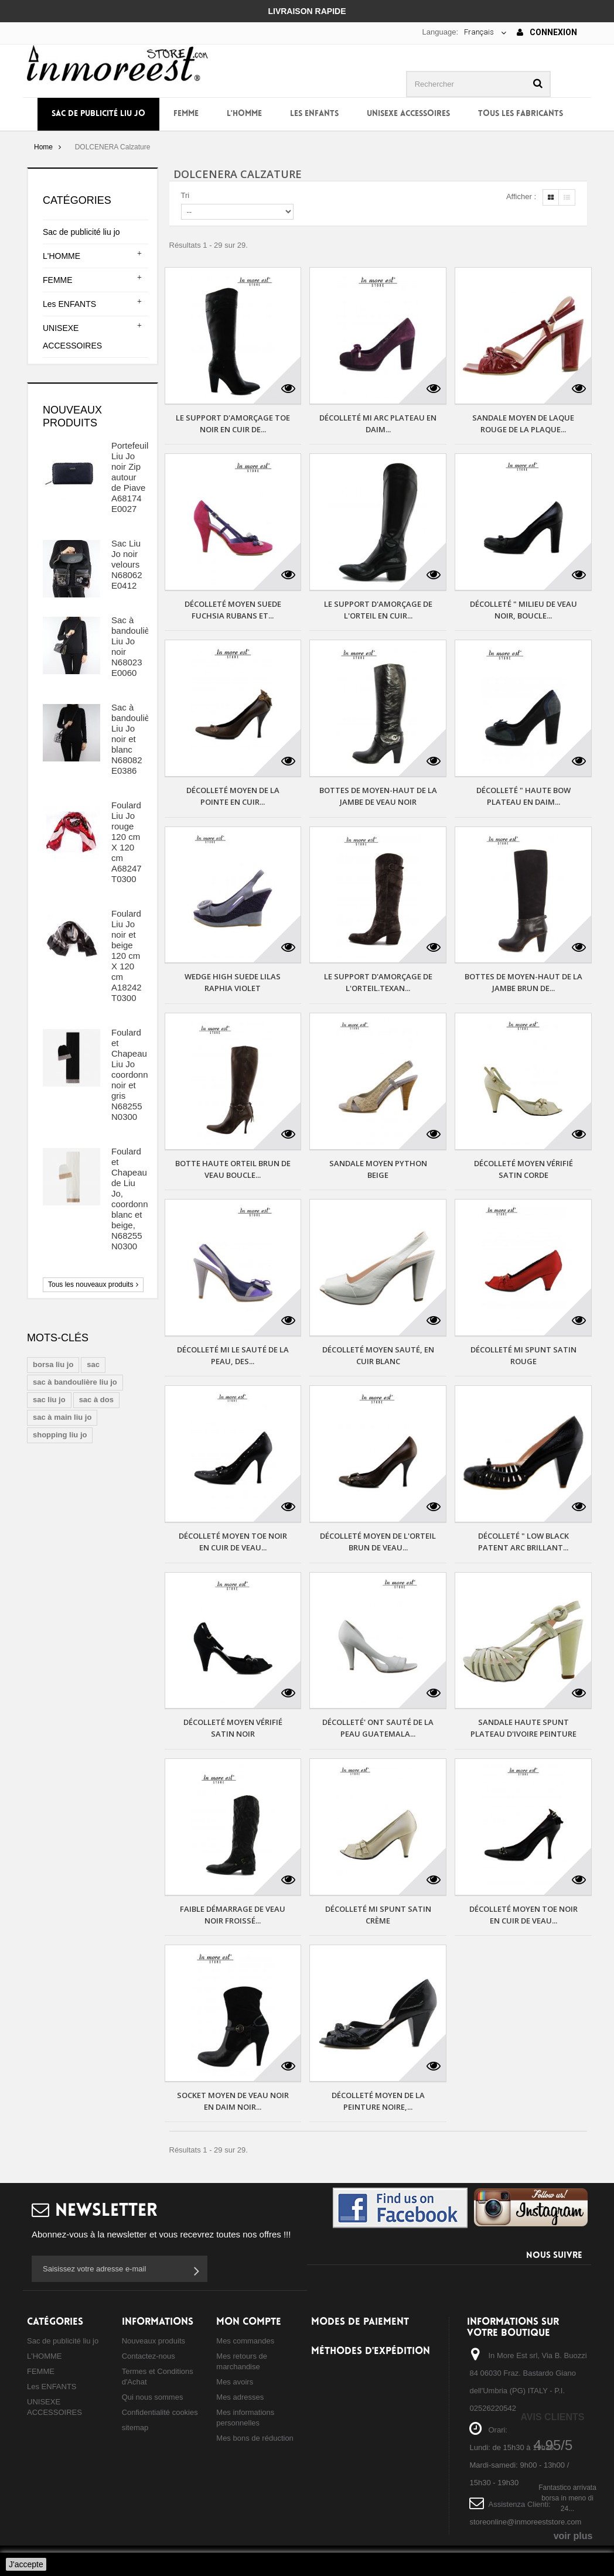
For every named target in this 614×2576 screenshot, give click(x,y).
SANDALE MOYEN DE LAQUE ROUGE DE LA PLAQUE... (523, 423)
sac (93, 1364)
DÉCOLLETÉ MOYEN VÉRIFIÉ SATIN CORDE (523, 1169)
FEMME (186, 114)
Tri (185, 195)
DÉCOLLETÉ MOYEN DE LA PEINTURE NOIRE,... (378, 2101)
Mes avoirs (234, 2381)
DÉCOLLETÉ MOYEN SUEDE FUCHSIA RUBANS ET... (233, 610)
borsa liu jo (53, 1364)
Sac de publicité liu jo (98, 114)
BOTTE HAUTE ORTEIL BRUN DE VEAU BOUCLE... (233, 1169)
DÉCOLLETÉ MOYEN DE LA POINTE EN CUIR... (232, 796)
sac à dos (96, 1399)
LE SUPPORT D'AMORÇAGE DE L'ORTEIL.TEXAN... (378, 982)
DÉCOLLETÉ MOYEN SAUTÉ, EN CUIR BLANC (378, 1355)
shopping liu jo (60, 1434)
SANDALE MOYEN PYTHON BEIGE (378, 1169)
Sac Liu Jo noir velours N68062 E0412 (126, 564)
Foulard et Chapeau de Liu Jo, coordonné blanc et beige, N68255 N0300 (132, 1198)
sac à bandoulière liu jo (75, 1382)
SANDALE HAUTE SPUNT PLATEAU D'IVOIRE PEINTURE (523, 1728)
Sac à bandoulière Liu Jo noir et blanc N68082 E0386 (134, 738)
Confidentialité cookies (160, 2412)
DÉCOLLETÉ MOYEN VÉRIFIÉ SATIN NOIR (232, 1728)
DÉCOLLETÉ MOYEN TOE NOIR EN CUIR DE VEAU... (233, 1541)
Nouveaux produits (153, 2340)
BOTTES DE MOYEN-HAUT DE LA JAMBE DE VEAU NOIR (378, 796)
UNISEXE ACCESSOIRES (408, 114)
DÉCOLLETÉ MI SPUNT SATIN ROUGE (523, 1355)
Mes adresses (240, 2397)
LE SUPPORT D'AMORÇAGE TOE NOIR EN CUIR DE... (233, 423)
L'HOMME (244, 114)
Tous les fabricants (520, 114)
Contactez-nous (148, 2356)
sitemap (135, 2427)
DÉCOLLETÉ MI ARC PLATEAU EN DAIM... (377, 423)
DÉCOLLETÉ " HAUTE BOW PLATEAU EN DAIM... (523, 796)
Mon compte (248, 2322)
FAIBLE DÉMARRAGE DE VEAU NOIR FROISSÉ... (232, 1915)
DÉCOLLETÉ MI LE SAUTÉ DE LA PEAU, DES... (233, 1355)
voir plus (573, 2536)
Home (43, 147)
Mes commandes (245, 2340)
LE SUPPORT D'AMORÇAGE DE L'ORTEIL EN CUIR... (378, 610)
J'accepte (26, 2564)
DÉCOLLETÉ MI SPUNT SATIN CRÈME (378, 1915)
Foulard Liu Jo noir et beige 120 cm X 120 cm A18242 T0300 (126, 955)
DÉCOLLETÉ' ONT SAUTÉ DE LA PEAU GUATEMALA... (378, 1728)
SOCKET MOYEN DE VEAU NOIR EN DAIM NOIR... (233, 2101)
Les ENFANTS (314, 114)
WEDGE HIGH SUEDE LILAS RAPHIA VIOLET (233, 982)
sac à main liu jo (62, 1417)
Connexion (547, 32)
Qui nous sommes (152, 2397)
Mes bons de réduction (255, 2438)
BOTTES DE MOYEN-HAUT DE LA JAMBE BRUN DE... (523, 982)
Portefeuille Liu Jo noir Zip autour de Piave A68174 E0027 (133, 477)
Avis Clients (552, 2417)
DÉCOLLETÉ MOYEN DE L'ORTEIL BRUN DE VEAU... (378, 1541)
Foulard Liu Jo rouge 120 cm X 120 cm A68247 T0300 (126, 842)
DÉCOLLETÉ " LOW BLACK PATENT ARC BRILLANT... (523, 1541)
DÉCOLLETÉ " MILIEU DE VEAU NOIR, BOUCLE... (523, 610)
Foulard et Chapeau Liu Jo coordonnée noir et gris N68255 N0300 (134, 1074)
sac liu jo (49, 1399)
